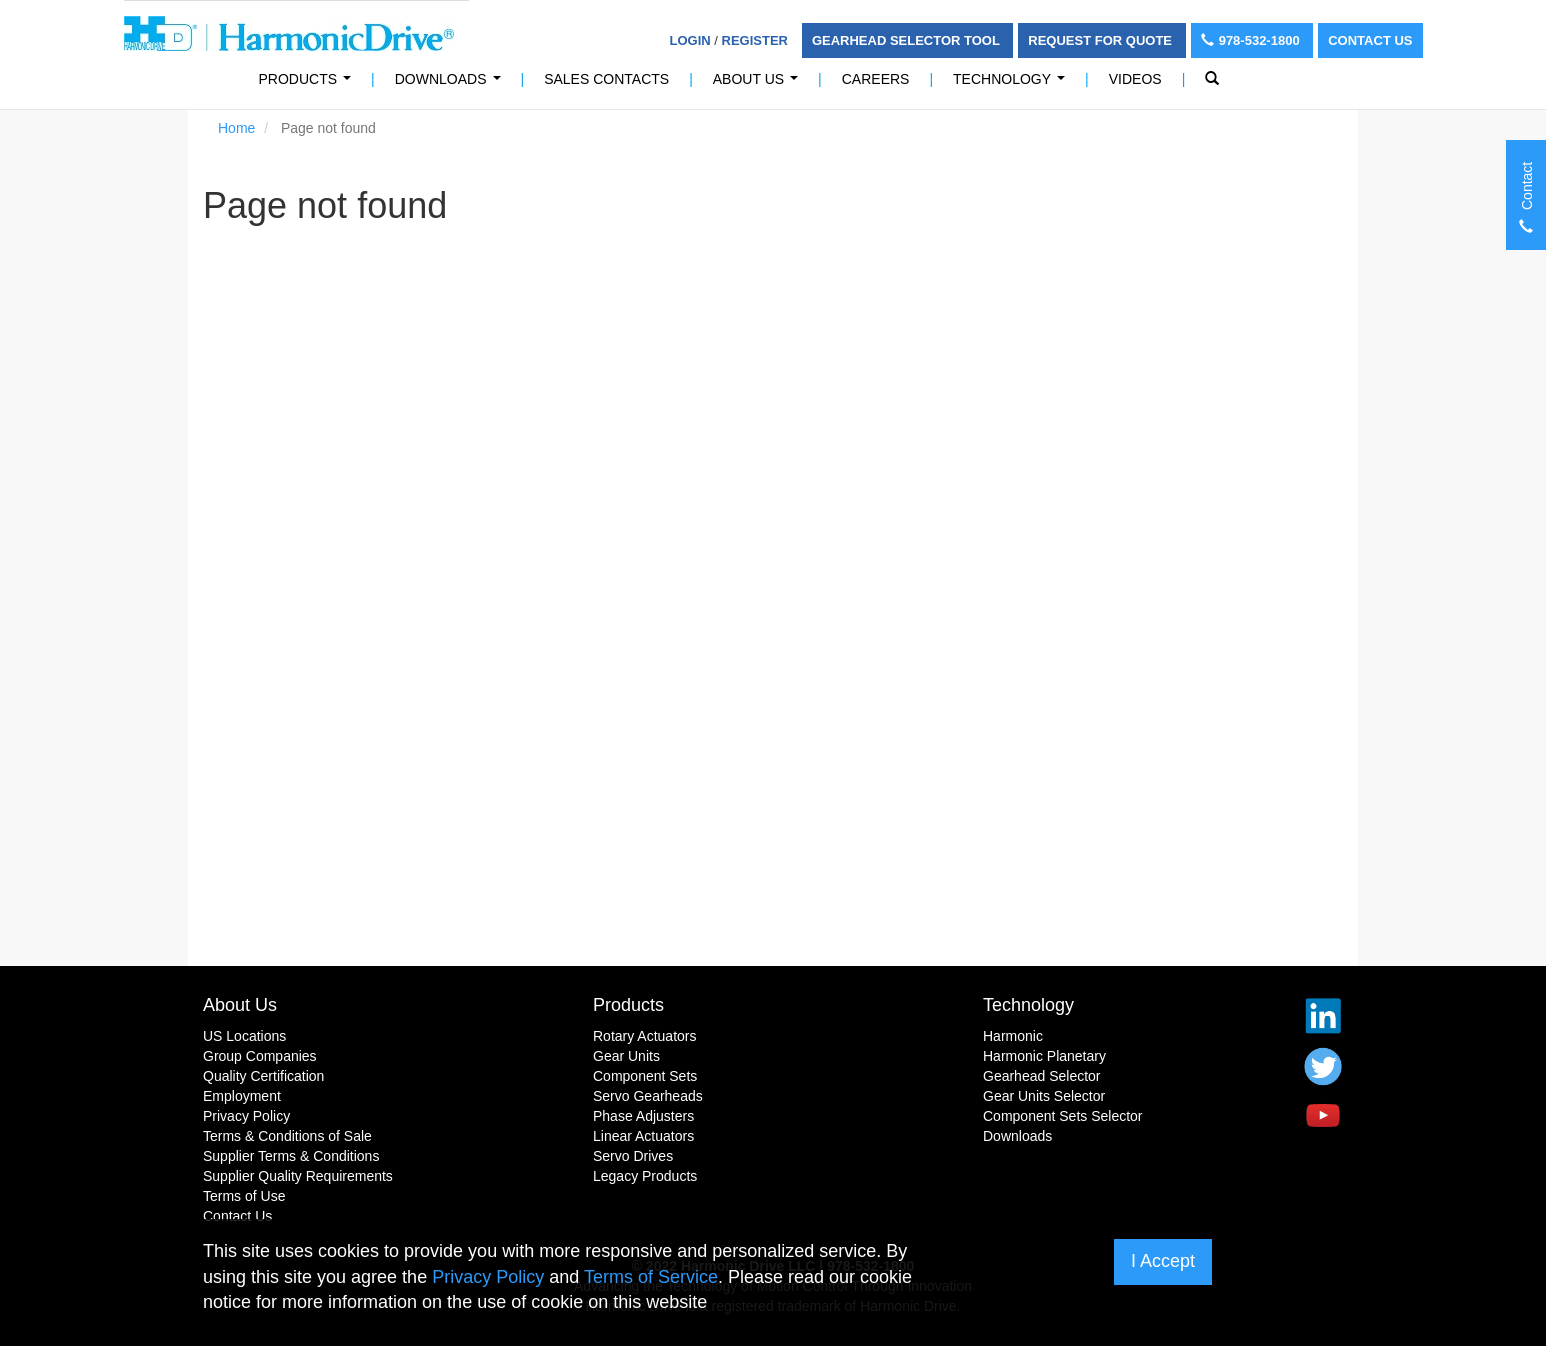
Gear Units (626, 1056)
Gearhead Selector (1042, 1076)
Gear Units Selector (1044, 1096)
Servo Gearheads (648, 1096)
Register (755, 40)
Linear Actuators (643, 1136)
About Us (759, 84)
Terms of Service (651, 1277)
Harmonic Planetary (1044, 1056)
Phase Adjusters (643, 1116)
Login (690, 40)
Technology (1013, 84)
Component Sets (645, 1076)
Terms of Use (244, 1196)
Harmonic (1013, 1036)
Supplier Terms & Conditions (291, 1156)
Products (628, 1005)
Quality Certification (263, 1076)
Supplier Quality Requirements (298, 1176)
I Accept (1163, 1261)
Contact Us (1370, 40)
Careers (876, 79)
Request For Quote (1101, 40)
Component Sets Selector (1063, 1116)
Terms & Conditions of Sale (287, 1136)
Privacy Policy (246, 1116)
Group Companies (260, 1056)
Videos (1135, 79)
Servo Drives (633, 1156)
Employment (242, 1096)
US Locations (244, 1036)
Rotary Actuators (645, 1036)
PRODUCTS (309, 84)
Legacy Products (645, 1176)
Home (236, 128)
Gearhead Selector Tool (907, 40)
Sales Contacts (606, 79)
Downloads (451, 84)
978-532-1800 (1252, 40)
